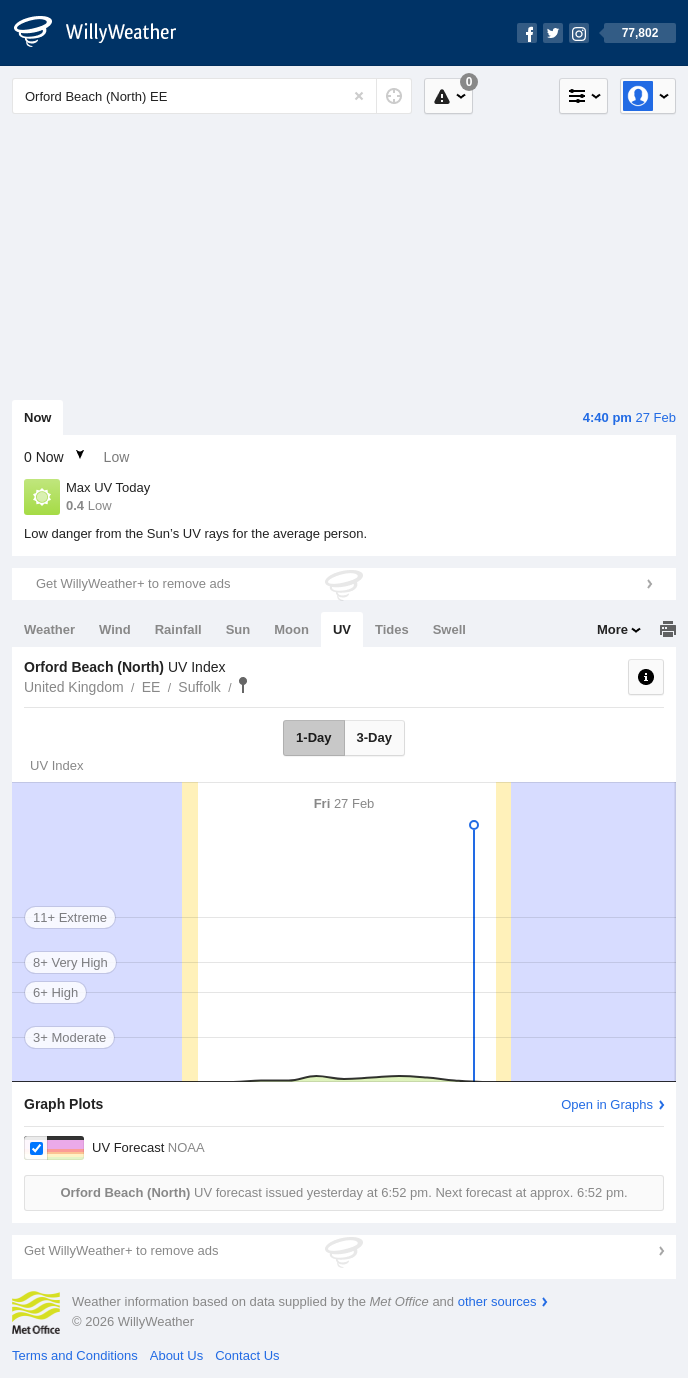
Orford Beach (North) (243, 685)
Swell (449, 629)
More (612, 629)
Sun (238, 629)
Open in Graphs (607, 1104)
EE (151, 687)
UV (342, 629)
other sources (497, 1301)
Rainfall (178, 629)
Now (37, 417)
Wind (115, 629)
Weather (49, 629)
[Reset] (359, 96)
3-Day (374, 737)
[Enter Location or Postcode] (212, 96)
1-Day (313, 737)
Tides (392, 629)
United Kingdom (74, 687)
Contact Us (247, 1355)
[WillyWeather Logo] (106, 33)
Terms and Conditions (75, 1355)
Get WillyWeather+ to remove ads (133, 583)
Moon (291, 629)
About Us (176, 1355)
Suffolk (199, 687)
